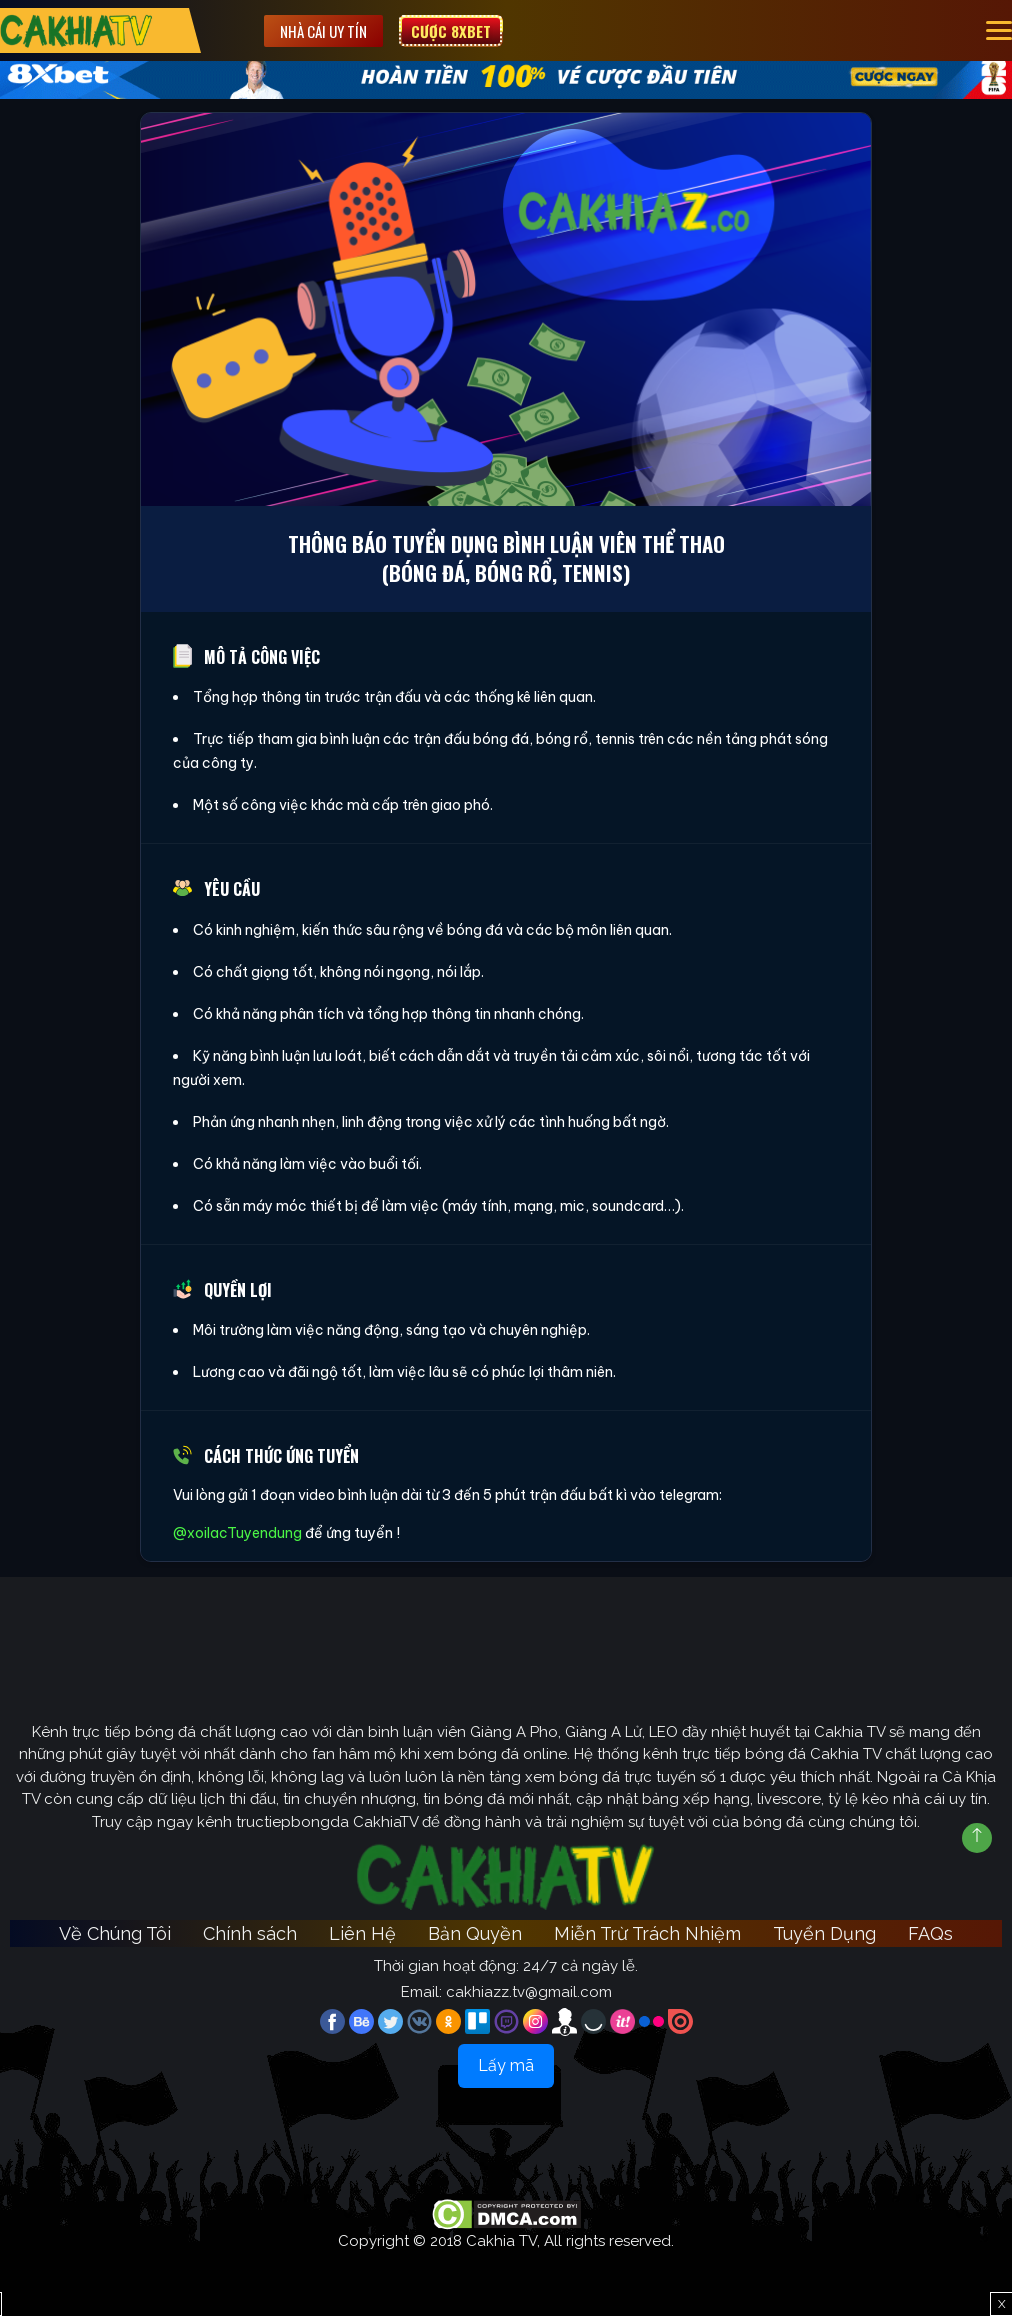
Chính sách (250, 1933)
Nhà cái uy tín (323, 31)
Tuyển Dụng (824, 1933)
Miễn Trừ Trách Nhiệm (647, 1933)
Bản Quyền (475, 1933)
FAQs (930, 1933)
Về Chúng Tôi (115, 1933)
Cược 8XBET (451, 31)
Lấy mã (506, 2065)
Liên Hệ (362, 1933)
